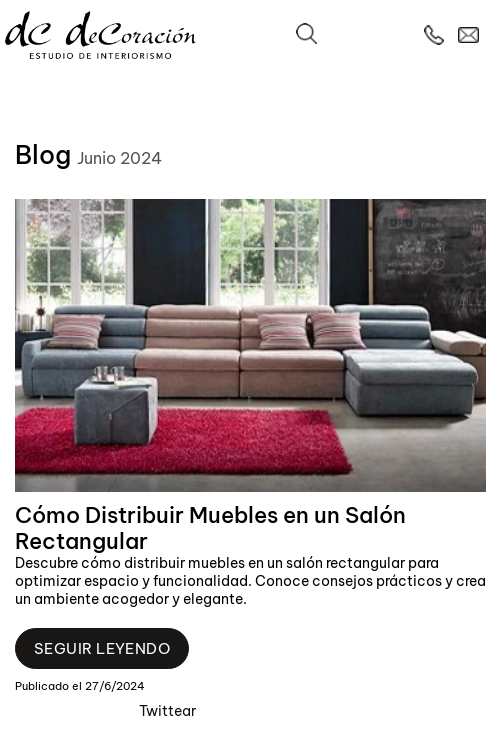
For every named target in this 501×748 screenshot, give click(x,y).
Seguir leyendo (102, 648)
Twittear (167, 711)
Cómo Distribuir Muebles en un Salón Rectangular (210, 528)
